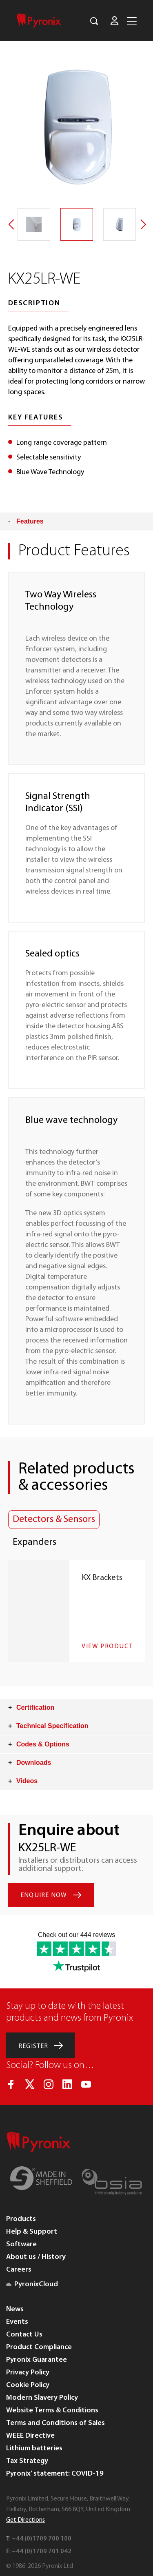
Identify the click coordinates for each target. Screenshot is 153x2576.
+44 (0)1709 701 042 (41, 2551)
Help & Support (31, 2232)
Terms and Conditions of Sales (55, 2423)
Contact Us (24, 2335)
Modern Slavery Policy (42, 2398)
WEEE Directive (30, 2436)
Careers (18, 2270)
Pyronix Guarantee (36, 2360)
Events (17, 2322)
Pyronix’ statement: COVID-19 (55, 2474)
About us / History (36, 2257)
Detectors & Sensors (54, 1519)
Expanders (34, 1542)
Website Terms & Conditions (52, 2410)
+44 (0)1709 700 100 (41, 2539)
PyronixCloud (32, 2284)
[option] (76, 124)
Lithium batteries (34, 2448)
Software (21, 2244)
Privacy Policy (27, 2372)
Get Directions (25, 2520)
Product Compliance (39, 2347)
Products (21, 2219)
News (15, 2309)
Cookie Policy (27, 2385)
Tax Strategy (27, 2461)
